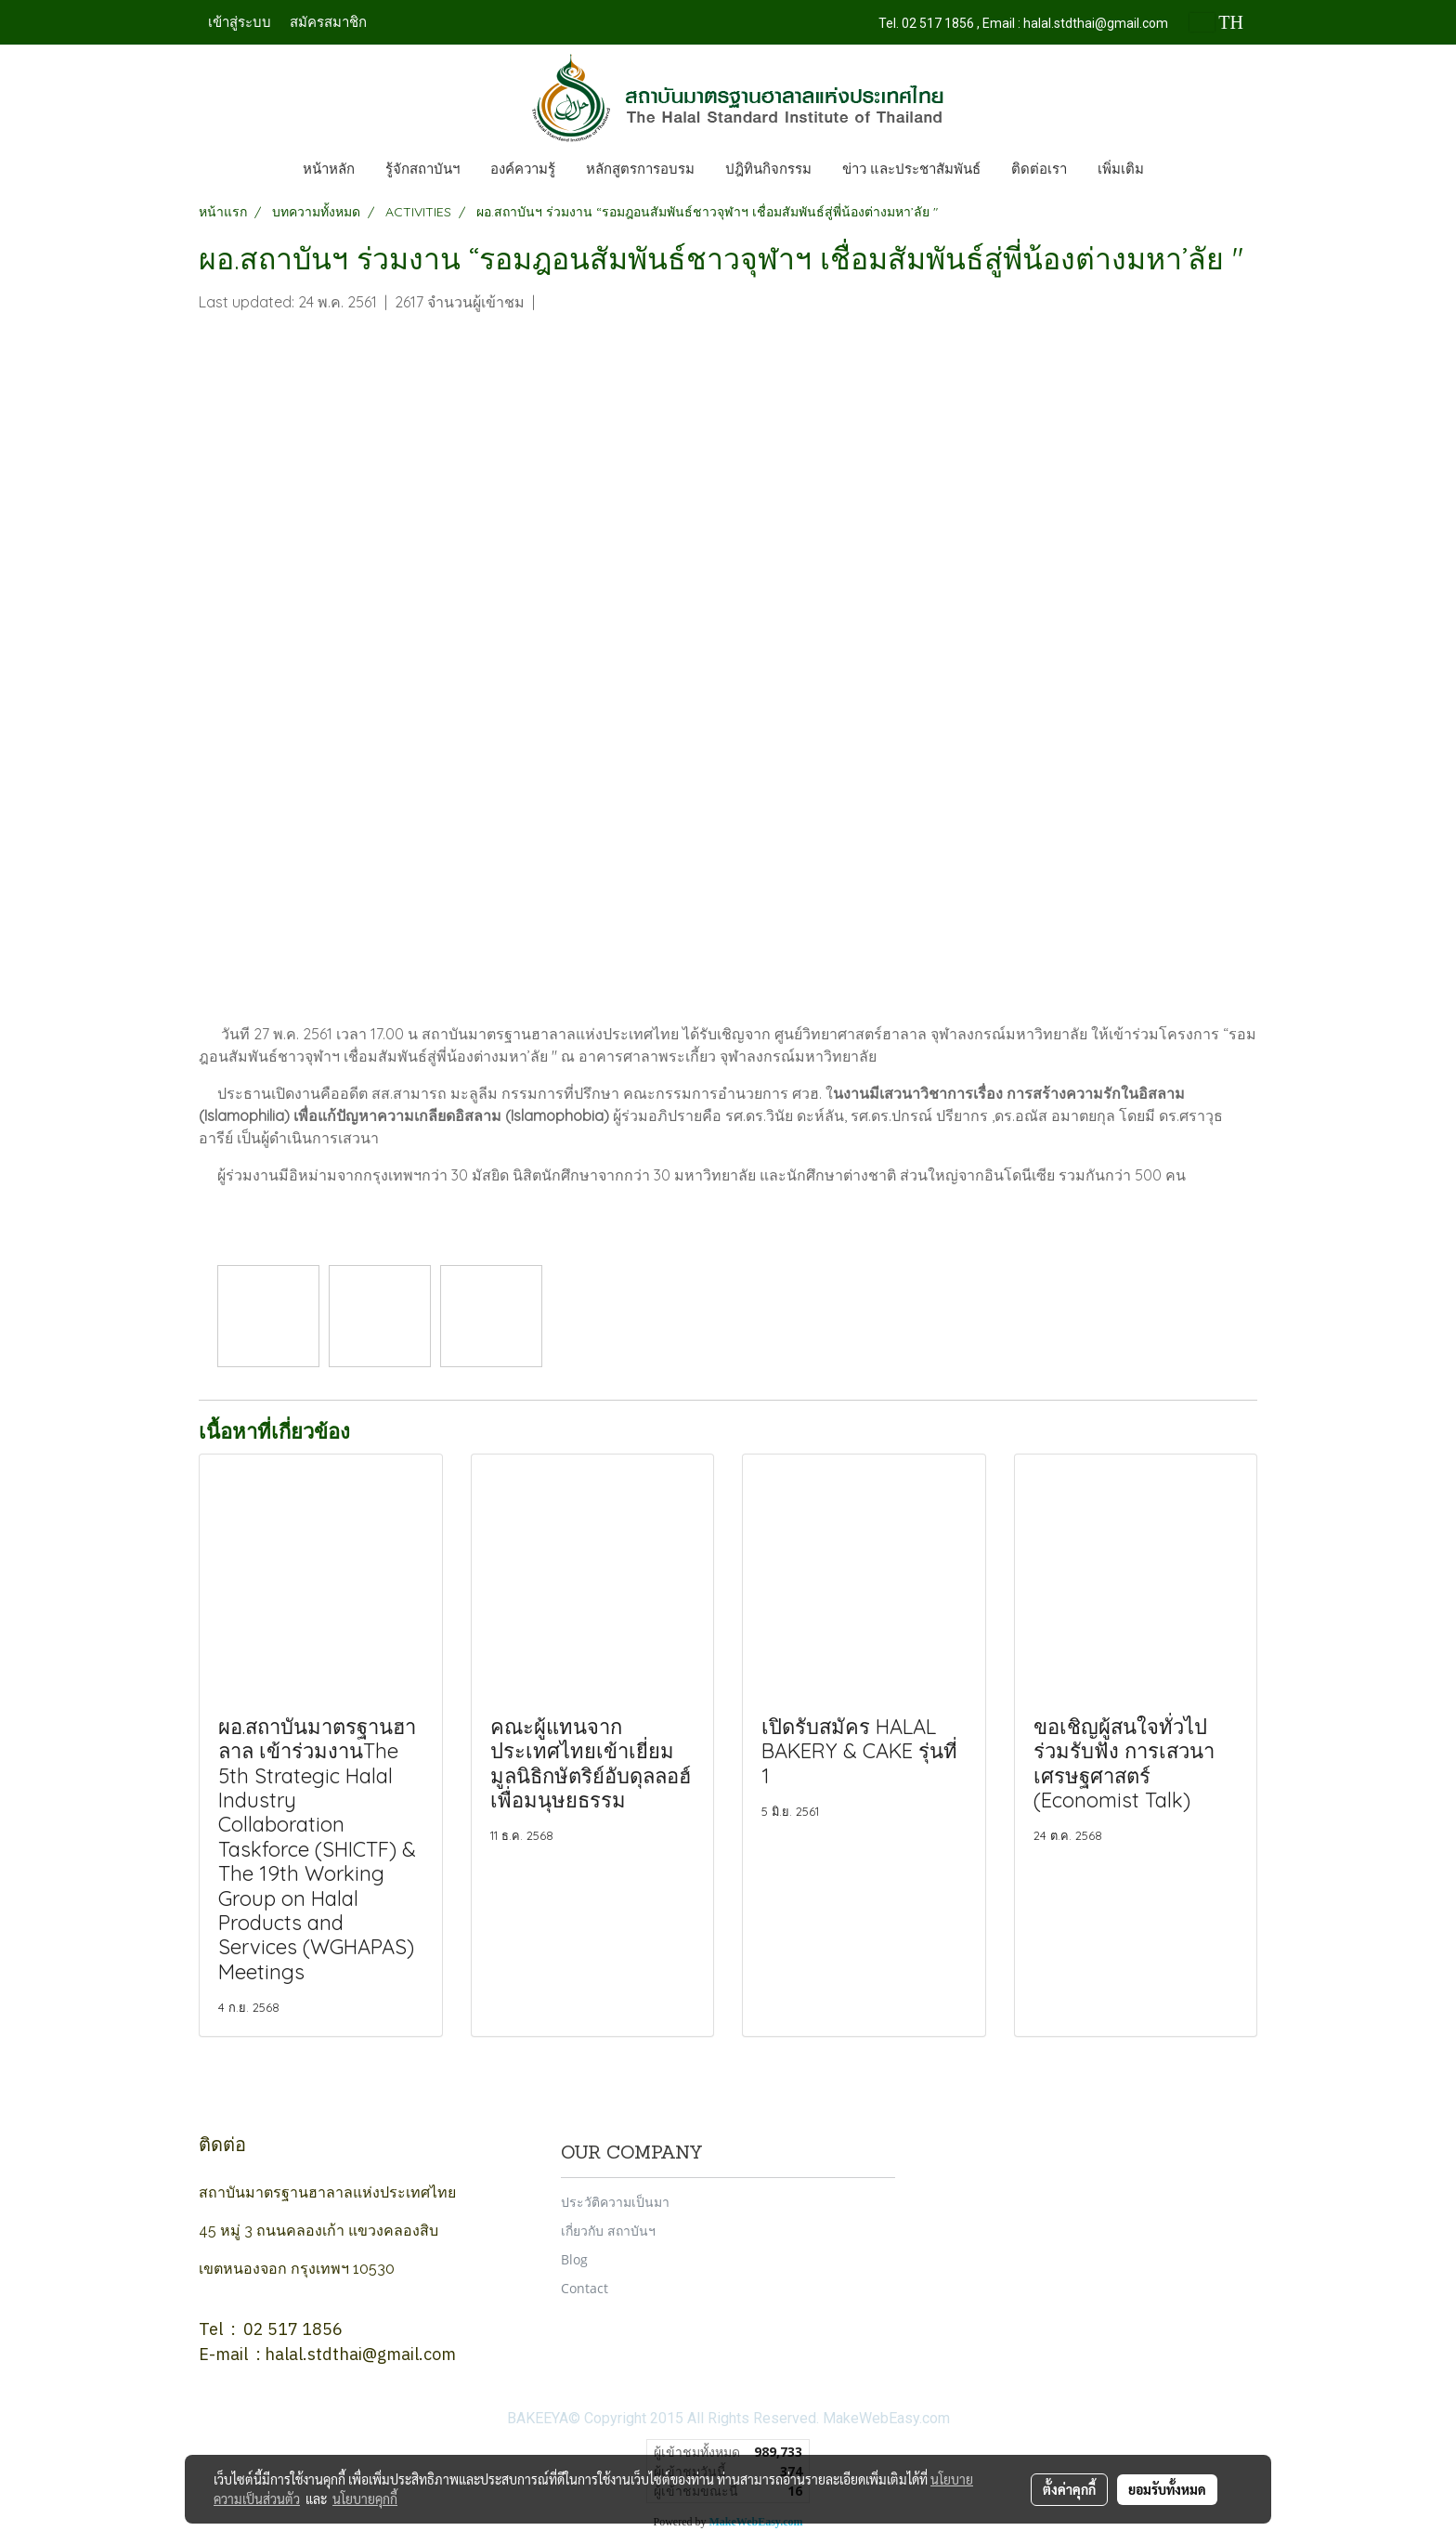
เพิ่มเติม (1121, 169)
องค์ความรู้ (522, 169)
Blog (574, 2259)
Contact (584, 2288)
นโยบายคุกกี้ (364, 2498)
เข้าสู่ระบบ (239, 22)
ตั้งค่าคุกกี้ (1069, 2489)
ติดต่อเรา (1039, 169)
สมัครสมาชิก (328, 22)
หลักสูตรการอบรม (640, 169)
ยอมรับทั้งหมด (1167, 2489)
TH (1216, 22)
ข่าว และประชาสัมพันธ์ (911, 169)
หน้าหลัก (329, 169)
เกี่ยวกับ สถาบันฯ (608, 2230)
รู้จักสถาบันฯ (422, 169)
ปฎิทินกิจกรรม (768, 169)
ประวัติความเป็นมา (615, 2202)
